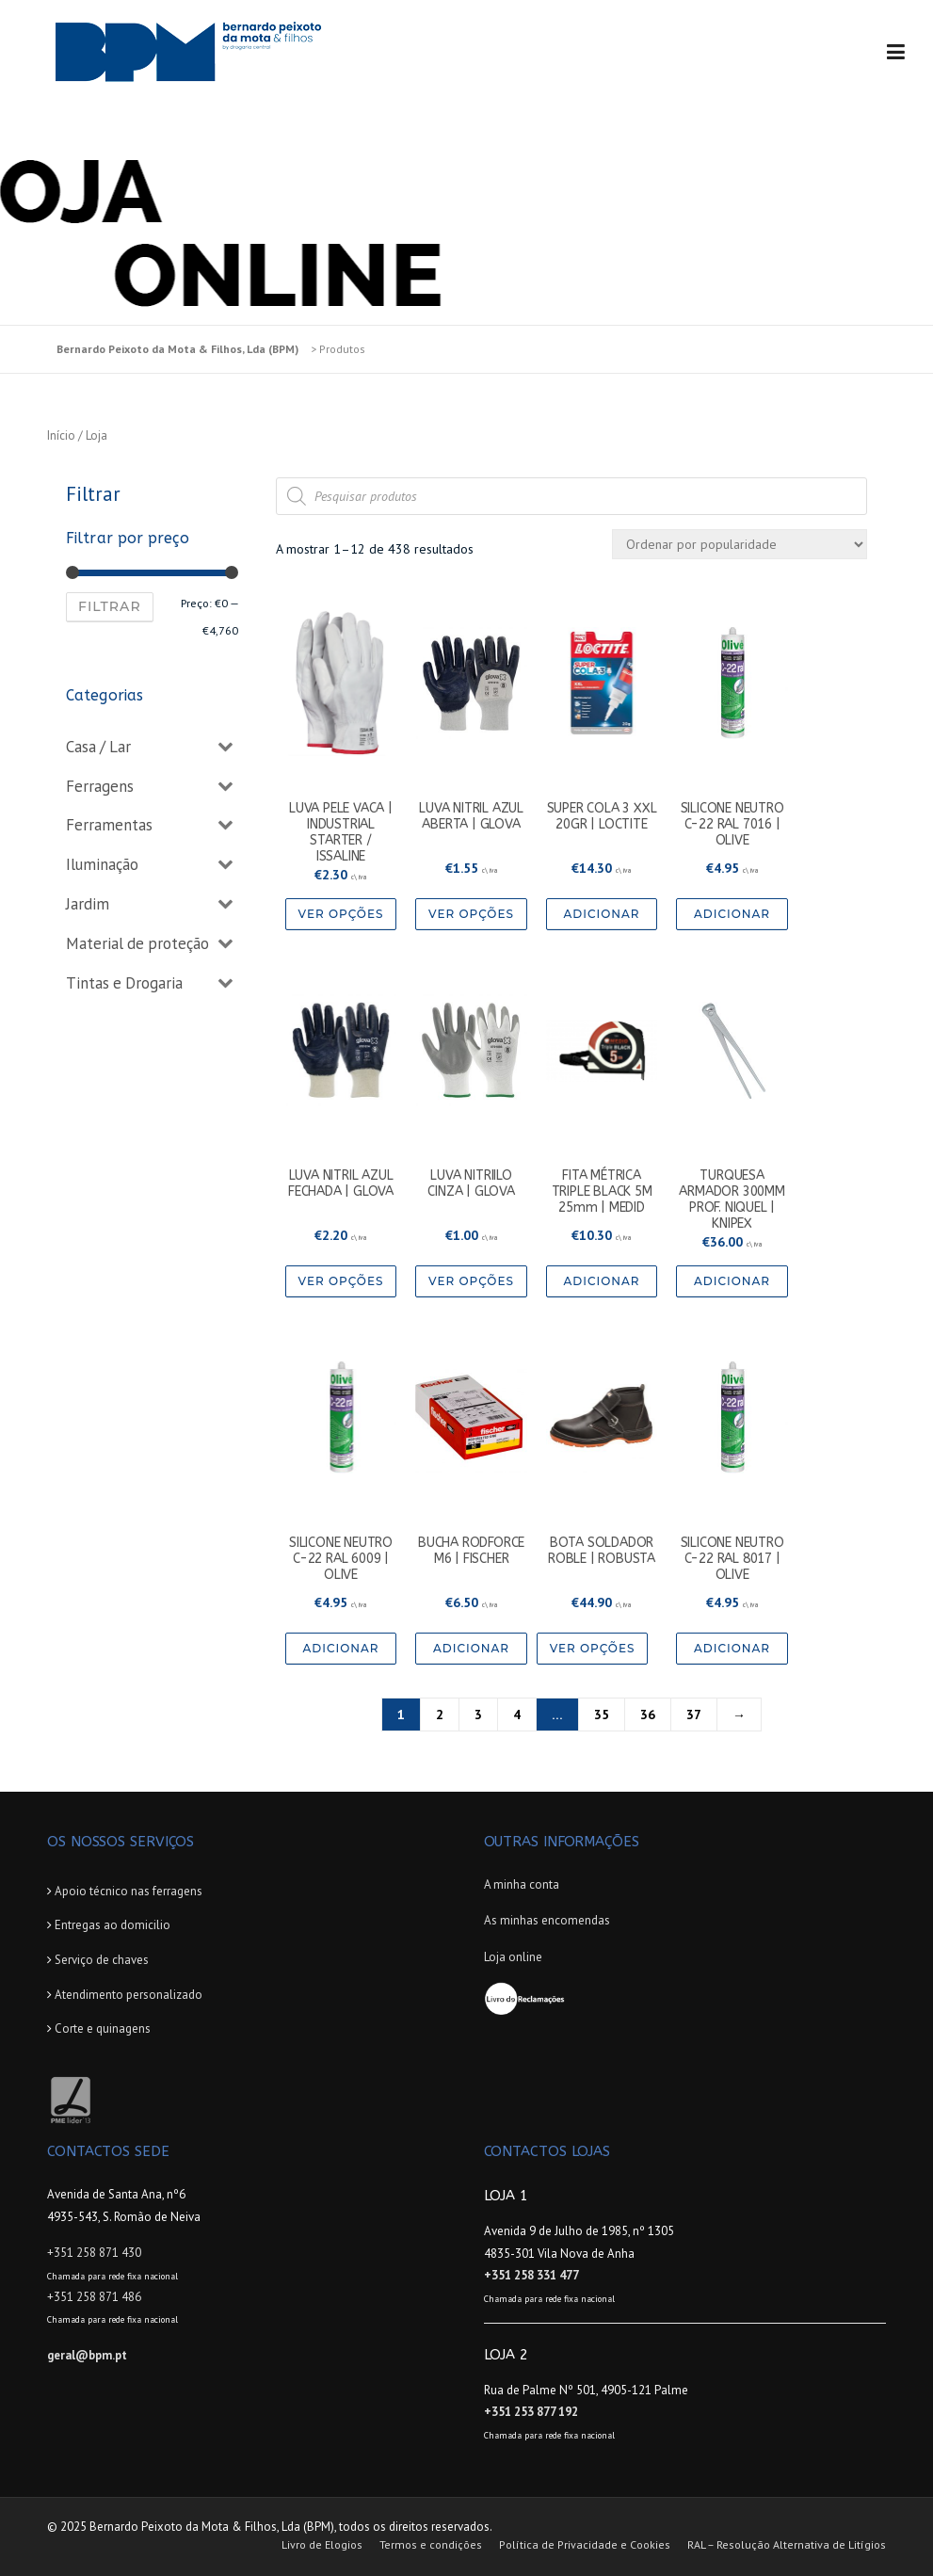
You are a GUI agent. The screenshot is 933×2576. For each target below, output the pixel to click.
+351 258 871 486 (94, 2297)
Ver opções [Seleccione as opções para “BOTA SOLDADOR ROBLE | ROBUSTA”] (592, 1648)
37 (693, 1714)
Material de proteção (137, 943)
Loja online (513, 1957)
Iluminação (102, 864)
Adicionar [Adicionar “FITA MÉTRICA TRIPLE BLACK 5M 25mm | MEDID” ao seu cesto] (602, 1281)
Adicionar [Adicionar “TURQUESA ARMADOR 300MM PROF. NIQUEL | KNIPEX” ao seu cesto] (732, 1281)
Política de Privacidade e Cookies (584, 2545)
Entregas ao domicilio (112, 1925)
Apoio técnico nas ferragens (128, 1891)
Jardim (87, 904)
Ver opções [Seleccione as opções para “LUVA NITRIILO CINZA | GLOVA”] (471, 1281)
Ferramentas (109, 824)
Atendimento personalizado (128, 1995)
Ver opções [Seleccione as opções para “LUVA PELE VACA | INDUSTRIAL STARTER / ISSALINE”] (341, 914)
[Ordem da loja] (739, 544)
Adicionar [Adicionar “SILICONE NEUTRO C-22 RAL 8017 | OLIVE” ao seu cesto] (732, 1648)
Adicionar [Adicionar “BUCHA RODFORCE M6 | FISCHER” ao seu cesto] (471, 1648)
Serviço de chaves (102, 1960)
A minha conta (521, 1884)
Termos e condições (430, 2545)
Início (61, 435)
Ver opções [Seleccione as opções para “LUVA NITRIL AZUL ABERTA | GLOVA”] (471, 914)
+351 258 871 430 (94, 2253)
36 (647, 1714)
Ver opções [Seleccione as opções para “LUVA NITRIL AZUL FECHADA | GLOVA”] (341, 1281)
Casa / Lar (98, 746)
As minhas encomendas (547, 1920)
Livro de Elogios (322, 2545)
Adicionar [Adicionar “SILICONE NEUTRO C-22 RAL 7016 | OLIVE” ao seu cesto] (732, 914)
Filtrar (109, 606)
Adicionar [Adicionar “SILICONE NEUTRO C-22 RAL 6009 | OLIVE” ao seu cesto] (340, 1648)
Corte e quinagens (103, 2029)
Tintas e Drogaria (124, 983)
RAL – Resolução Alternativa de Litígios (786, 2545)
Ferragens (100, 786)
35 (601, 1714)
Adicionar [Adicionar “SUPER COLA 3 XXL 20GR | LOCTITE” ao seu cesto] (602, 914)
